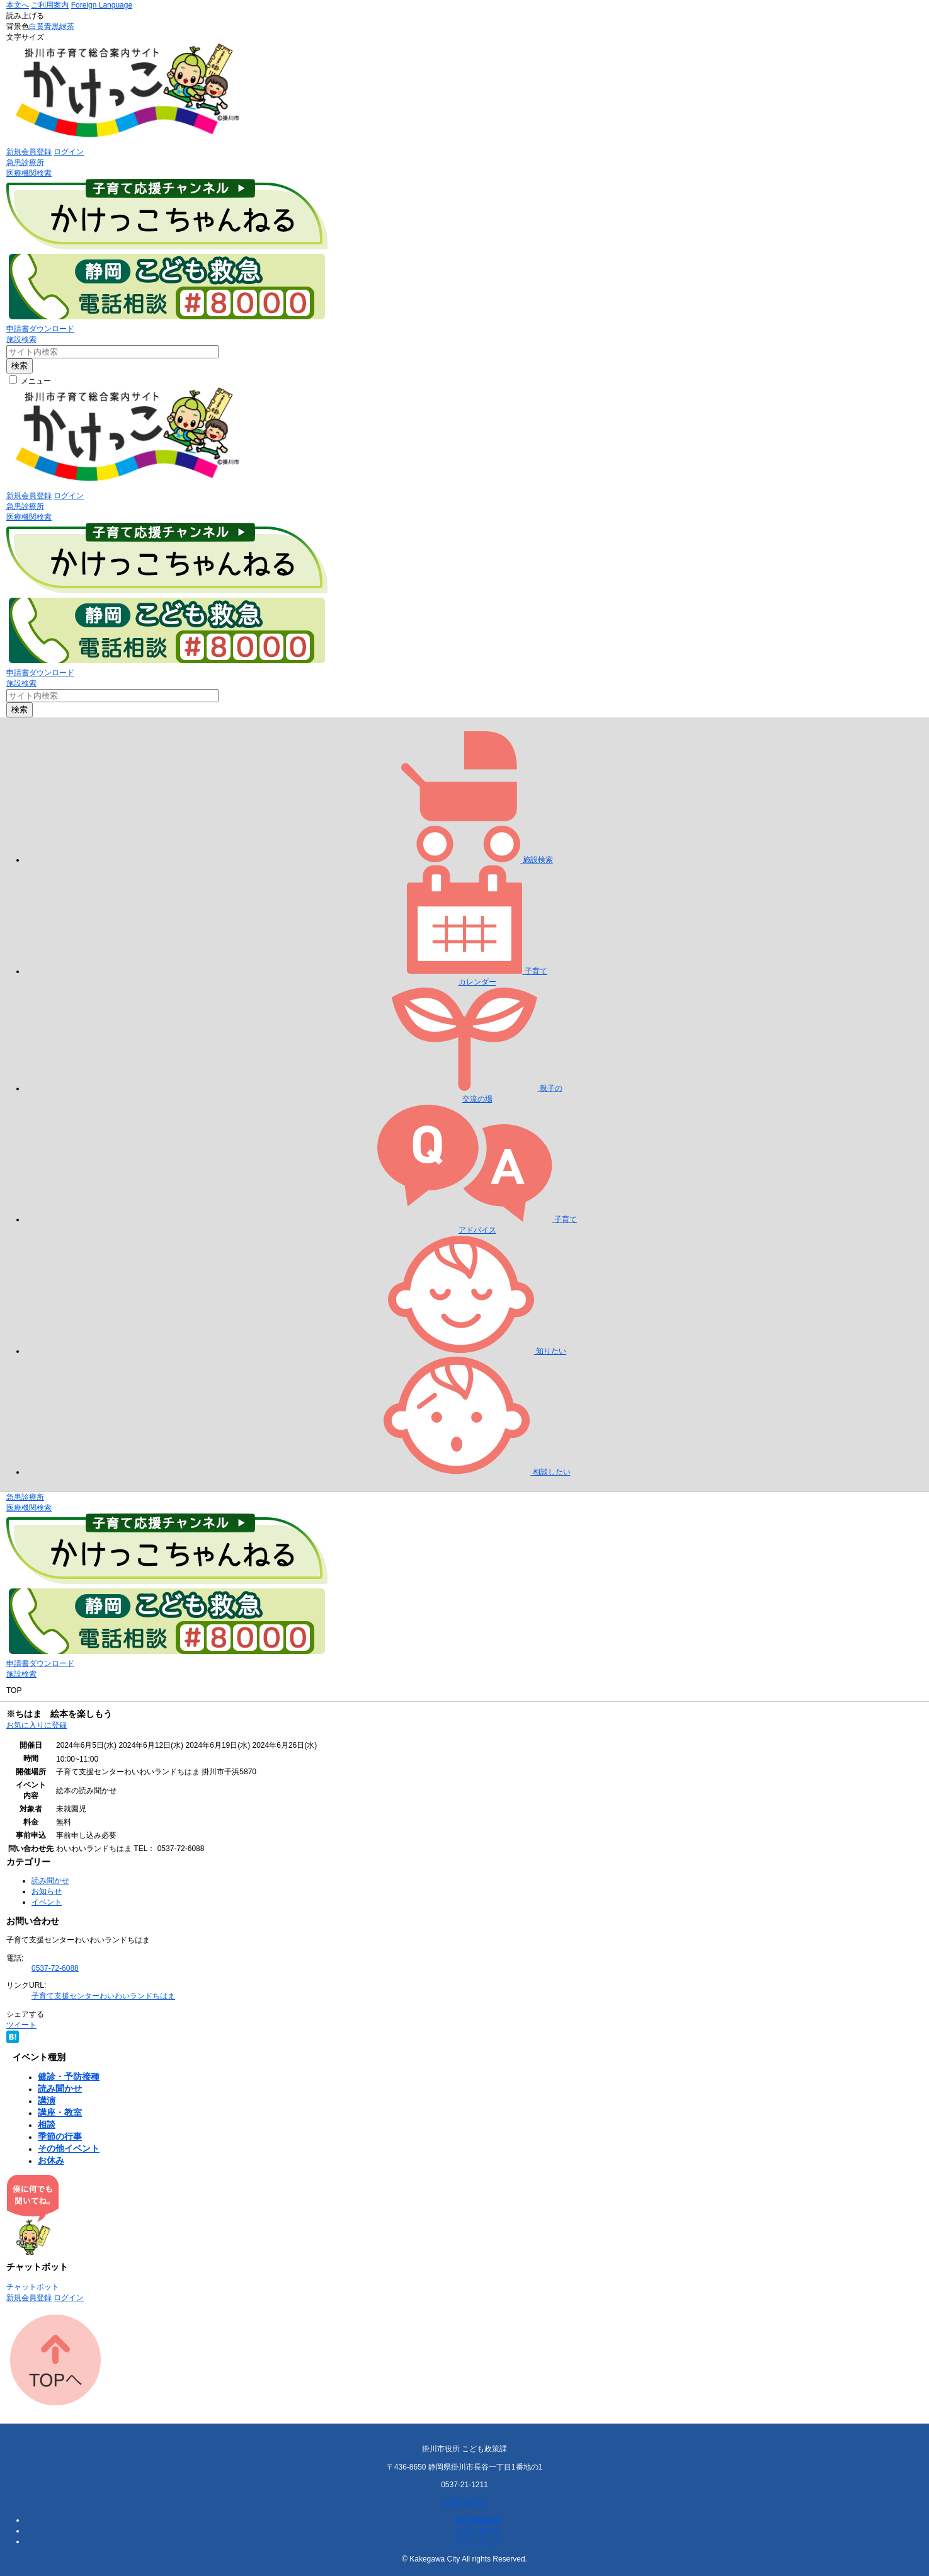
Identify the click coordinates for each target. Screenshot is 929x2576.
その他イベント (69, 2148)
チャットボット (32, 2286)
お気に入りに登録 (36, 1725)
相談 (46, 2124)
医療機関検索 (29, 173)
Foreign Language (101, 5)
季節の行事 (60, 2136)
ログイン (69, 151)
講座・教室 (60, 2112)
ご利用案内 (50, 5)
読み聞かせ (50, 1880)
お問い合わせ (464, 2501)
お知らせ (46, 1891)
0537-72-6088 (55, 1968)
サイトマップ (477, 2541)
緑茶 (66, 26)
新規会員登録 (29, 151)
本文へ (17, 5)
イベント (46, 1902)
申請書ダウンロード (40, 328)
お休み (51, 2160)
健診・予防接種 (69, 2077)
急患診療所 (25, 162)
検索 (19, 365)
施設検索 (21, 339)
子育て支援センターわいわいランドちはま (103, 1996)
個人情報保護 (477, 2520)
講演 (46, 2100)
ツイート (21, 2024)
